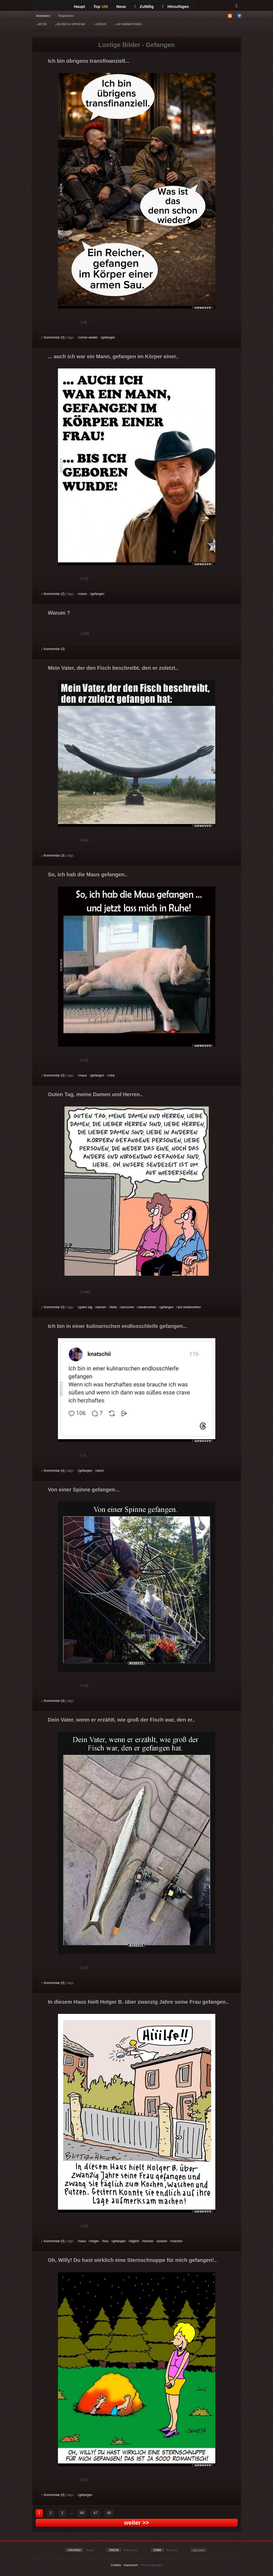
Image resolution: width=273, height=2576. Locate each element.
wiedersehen (147, 1307)
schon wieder (88, 337)
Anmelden (43, 15)
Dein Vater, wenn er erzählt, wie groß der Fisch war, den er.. (121, 1720)
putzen (162, 2241)
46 (82, 2513)
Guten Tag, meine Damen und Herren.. (95, 1094)
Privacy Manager (151, 2565)
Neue (121, 6)
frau (106, 2241)
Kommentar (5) (53, 1307)
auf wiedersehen (189, 1307)
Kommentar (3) (53, 855)
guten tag (85, 1307)
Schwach (67, 323)
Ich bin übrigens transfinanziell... (89, 61)
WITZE (41, 24)
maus (83, 1075)
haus (82, 2241)
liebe (113, 1307)
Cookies (116, 2565)
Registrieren (66, 15)
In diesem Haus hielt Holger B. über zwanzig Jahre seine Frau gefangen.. (138, 2002)
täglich (134, 2241)
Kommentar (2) (53, 594)
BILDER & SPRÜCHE (70, 24)
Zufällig (144, 6)
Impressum (131, 2565)
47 (95, 2513)
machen (177, 2241)
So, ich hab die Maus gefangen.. (87, 874)
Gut (47, 323)
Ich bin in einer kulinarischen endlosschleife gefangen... (117, 1326)
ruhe (111, 1075)
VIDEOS (100, 24)
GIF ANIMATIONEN (128, 24)
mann (83, 594)
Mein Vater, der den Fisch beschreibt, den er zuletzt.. (113, 668)
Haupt (79, 6)
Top (100, 6)
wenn (100, 1470)
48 (109, 2513)
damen (101, 1307)
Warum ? (59, 613)
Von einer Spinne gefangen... (84, 1489)
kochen (148, 2241)
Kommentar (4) (53, 1470)
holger (94, 2241)
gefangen (108, 337)
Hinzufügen (175, 6)
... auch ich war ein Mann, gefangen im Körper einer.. (113, 356)
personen (127, 1307)
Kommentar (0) (53, 337)
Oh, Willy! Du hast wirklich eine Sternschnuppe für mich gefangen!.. (132, 2260)
